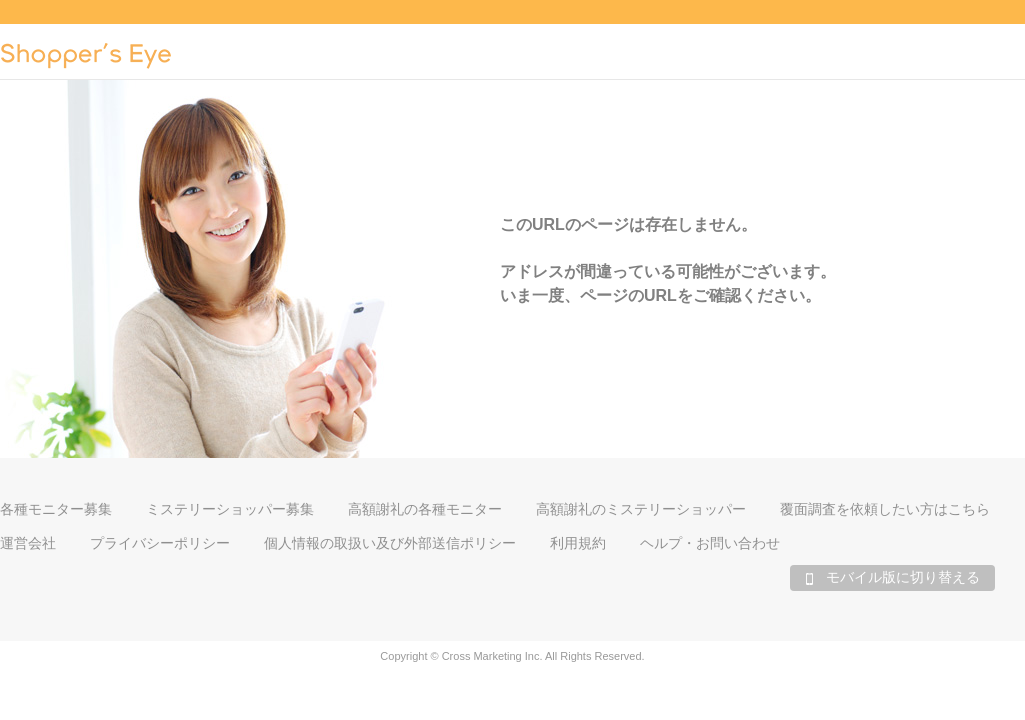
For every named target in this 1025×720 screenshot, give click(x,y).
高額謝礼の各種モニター (425, 509)
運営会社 (28, 543)
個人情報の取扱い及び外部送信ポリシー (390, 543)
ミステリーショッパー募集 (230, 509)
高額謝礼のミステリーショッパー (641, 509)
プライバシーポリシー (160, 543)
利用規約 (578, 543)
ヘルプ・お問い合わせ (710, 543)
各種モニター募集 (56, 509)
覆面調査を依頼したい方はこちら (885, 509)
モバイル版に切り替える (892, 577)
